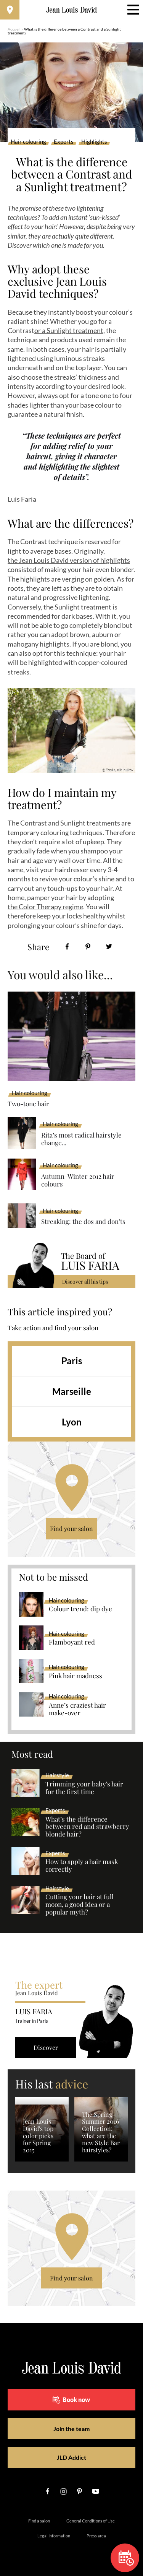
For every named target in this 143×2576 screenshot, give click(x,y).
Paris (71, 1360)
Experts (64, 142)
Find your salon (71, 1528)
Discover (46, 2047)
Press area (96, 2535)
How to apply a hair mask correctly (81, 1865)
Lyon (72, 1421)
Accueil (14, 29)
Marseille (71, 1391)
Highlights (94, 142)
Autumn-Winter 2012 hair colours (77, 1180)
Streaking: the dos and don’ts (83, 1221)
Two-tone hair (28, 1103)
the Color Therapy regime (45, 906)
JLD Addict (71, 2457)
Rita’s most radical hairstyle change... (81, 1139)
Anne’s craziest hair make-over (77, 1709)
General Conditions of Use (90, 2520)
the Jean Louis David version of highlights (69, 560)
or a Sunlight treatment (68, 330)
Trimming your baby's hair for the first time (84, 1788)
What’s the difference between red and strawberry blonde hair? (87, 1826)
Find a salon (39, 2520)
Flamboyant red (72, 1642)
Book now (71, 2400)
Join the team (71, 2428)
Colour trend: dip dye (80, 1609)
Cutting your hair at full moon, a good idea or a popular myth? (79, 1904)
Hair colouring (28, 142)
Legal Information (53, 2535)
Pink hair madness (75, 1676)
